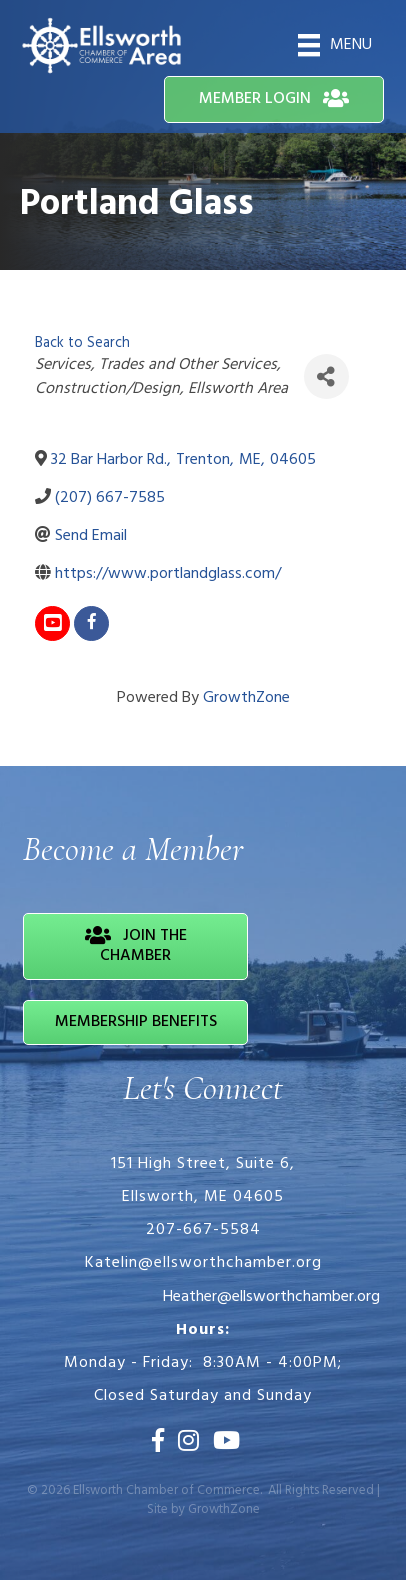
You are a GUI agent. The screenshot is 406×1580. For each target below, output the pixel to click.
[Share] (326, 376)
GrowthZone (246, 698)
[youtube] (52, 623)
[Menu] (335, 45)
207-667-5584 (203, 1230)
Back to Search (82, 343)
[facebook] (91, 623)
